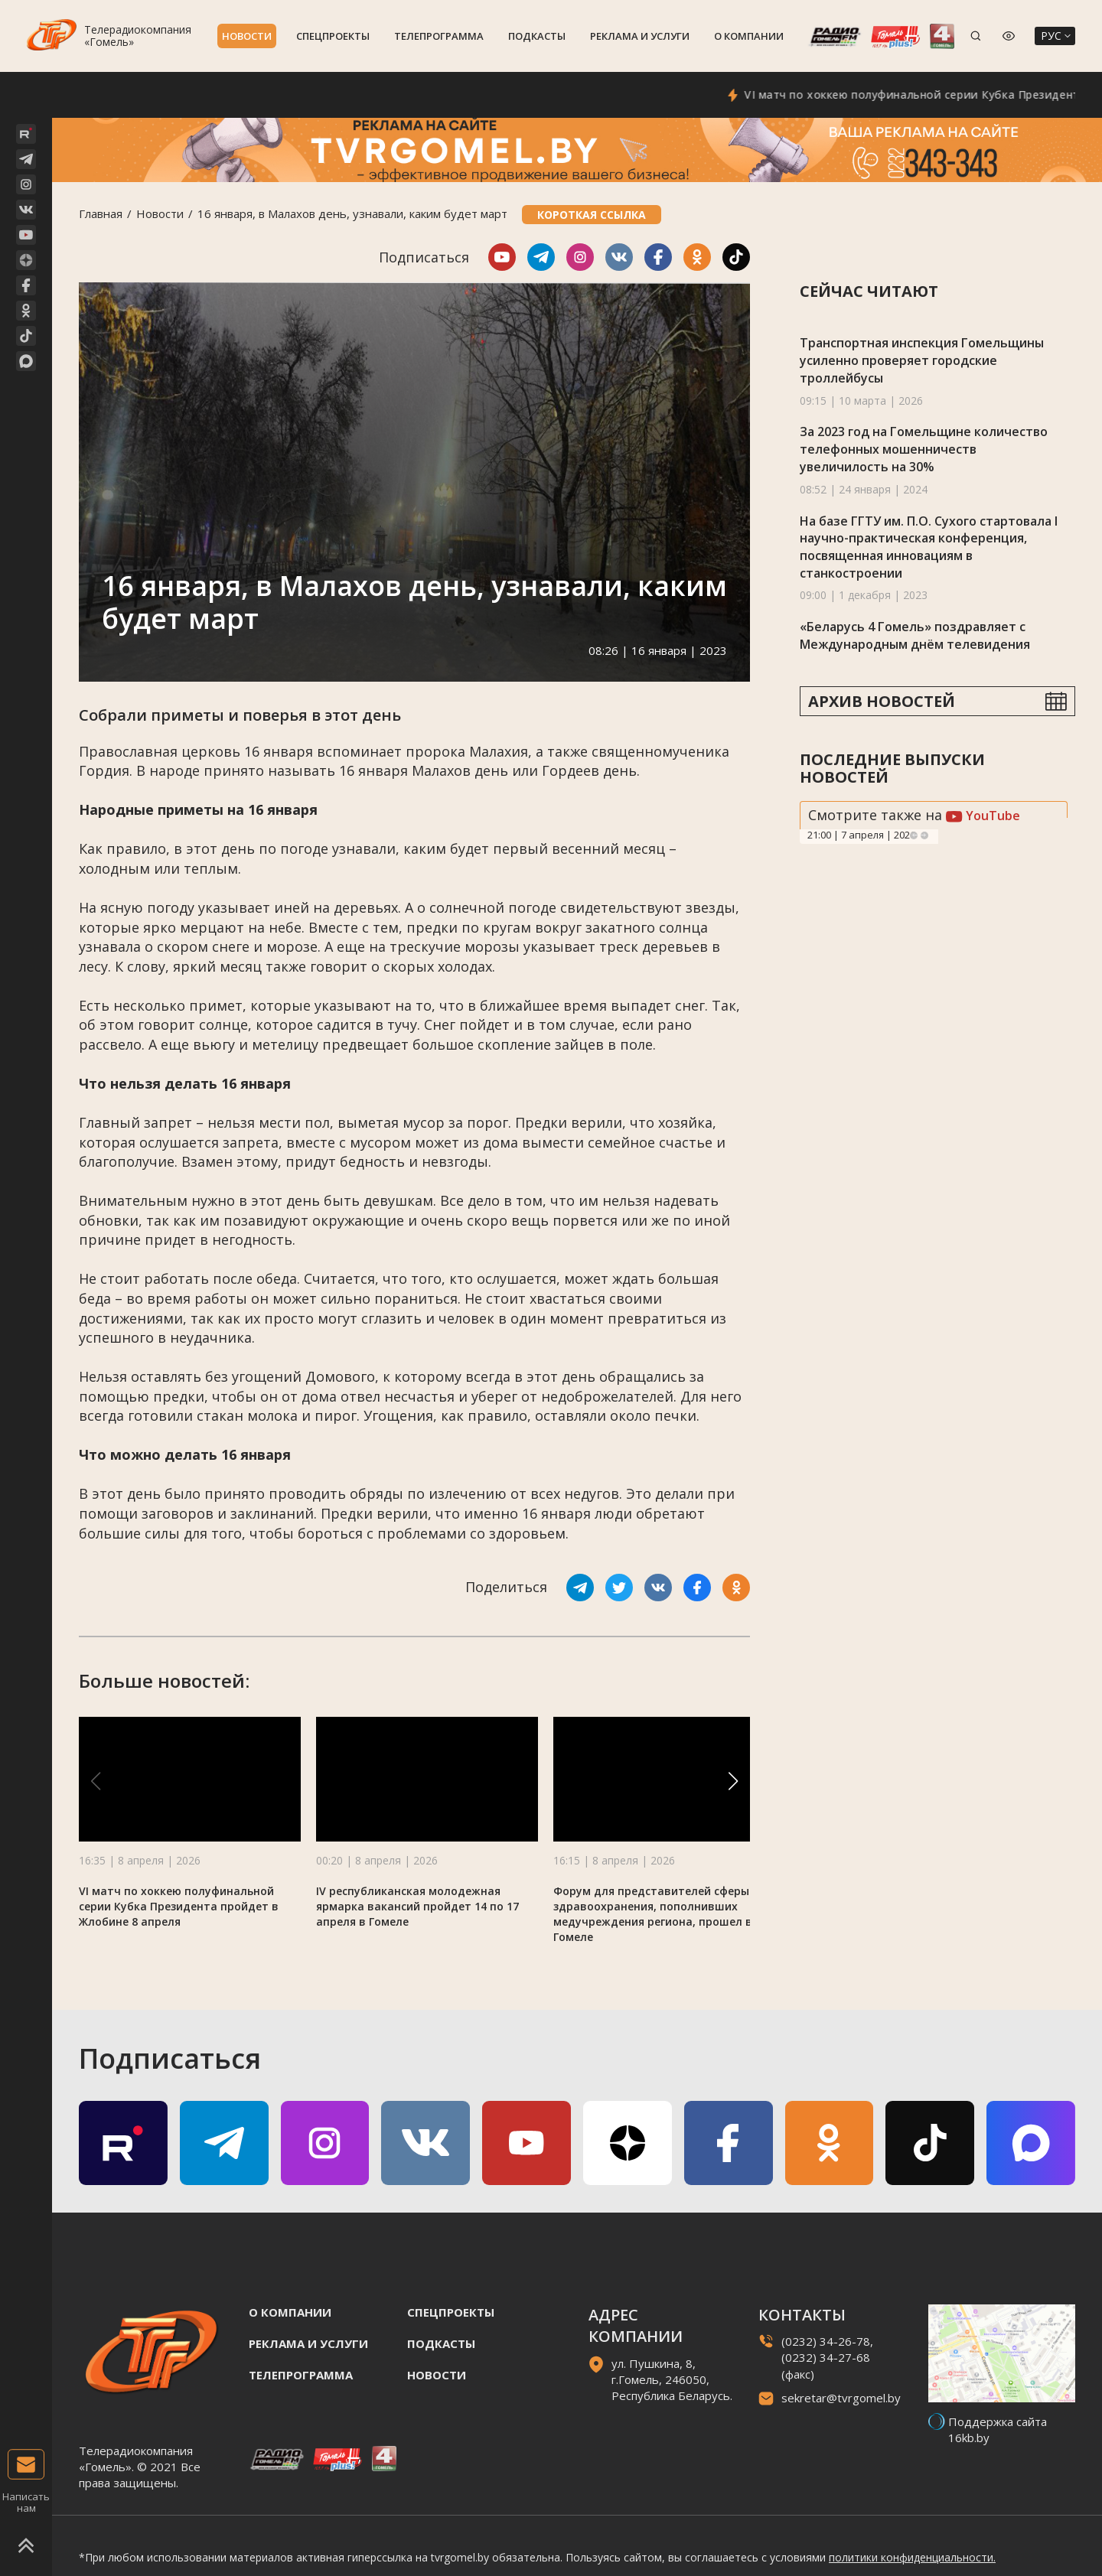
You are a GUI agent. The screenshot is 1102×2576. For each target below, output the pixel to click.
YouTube (983, 815)
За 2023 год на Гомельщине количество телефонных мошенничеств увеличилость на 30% (924, 448)
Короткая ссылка (591, 214)
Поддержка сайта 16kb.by (997, 2429)
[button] (733, 1781)
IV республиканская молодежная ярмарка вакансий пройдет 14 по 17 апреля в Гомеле (417, 1906)
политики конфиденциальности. (912, 2557)
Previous (914, 835)
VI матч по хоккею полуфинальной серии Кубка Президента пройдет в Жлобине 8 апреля (179, 1906)
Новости (247, 36)
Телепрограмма (439, 36)
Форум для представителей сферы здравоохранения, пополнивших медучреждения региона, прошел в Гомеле (652, 1914)
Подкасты (537, 36)
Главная (100, 213)
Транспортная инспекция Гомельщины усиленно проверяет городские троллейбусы (922, 360)
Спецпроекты (333, 36)
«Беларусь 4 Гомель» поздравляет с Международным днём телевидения (915, 635)
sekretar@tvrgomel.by (841, 2397)
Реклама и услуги (640, 36)
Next (924, 835)
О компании (749, 36)
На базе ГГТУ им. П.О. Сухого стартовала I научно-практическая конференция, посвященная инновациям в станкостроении (929, 547)
